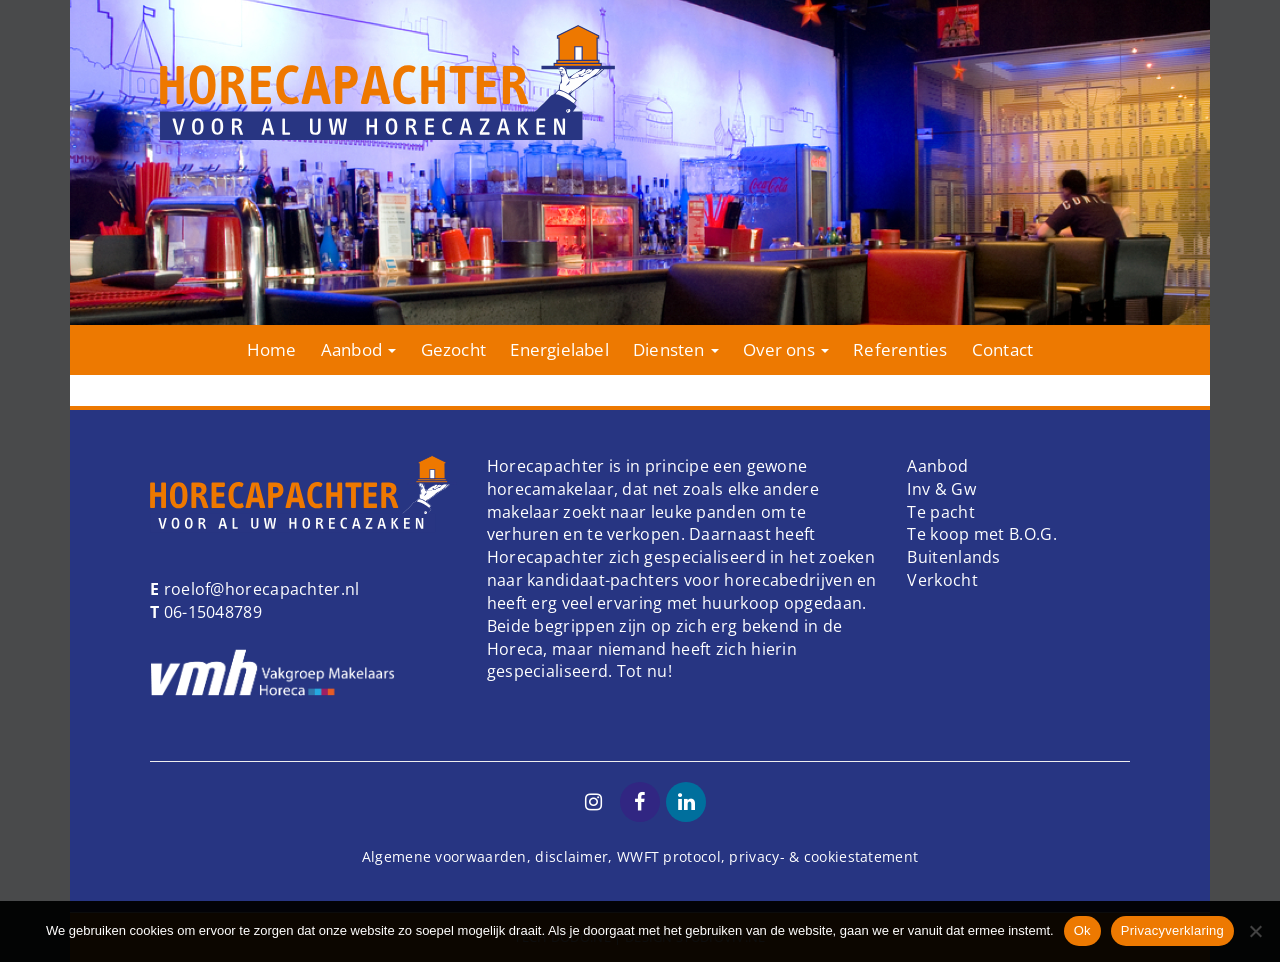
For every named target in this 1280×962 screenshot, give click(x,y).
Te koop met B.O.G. (981, 534)
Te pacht (940, 512)
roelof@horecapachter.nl (259, 589)
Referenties (900, 349)
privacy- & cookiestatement (823, 856)
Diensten (676, 349)
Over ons (786, 349)
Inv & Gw (941, 489)
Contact (1002, 349)
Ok (1082, 930)
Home (272, 349)
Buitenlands (953, 557)
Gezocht (453, 349)
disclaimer (571, 856)
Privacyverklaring (1172, 930)
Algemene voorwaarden (444, 856)
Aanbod (358, 349)
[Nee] (1255, 931)
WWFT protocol (669, 856)
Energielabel (559, 349)
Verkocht (942, 580)
